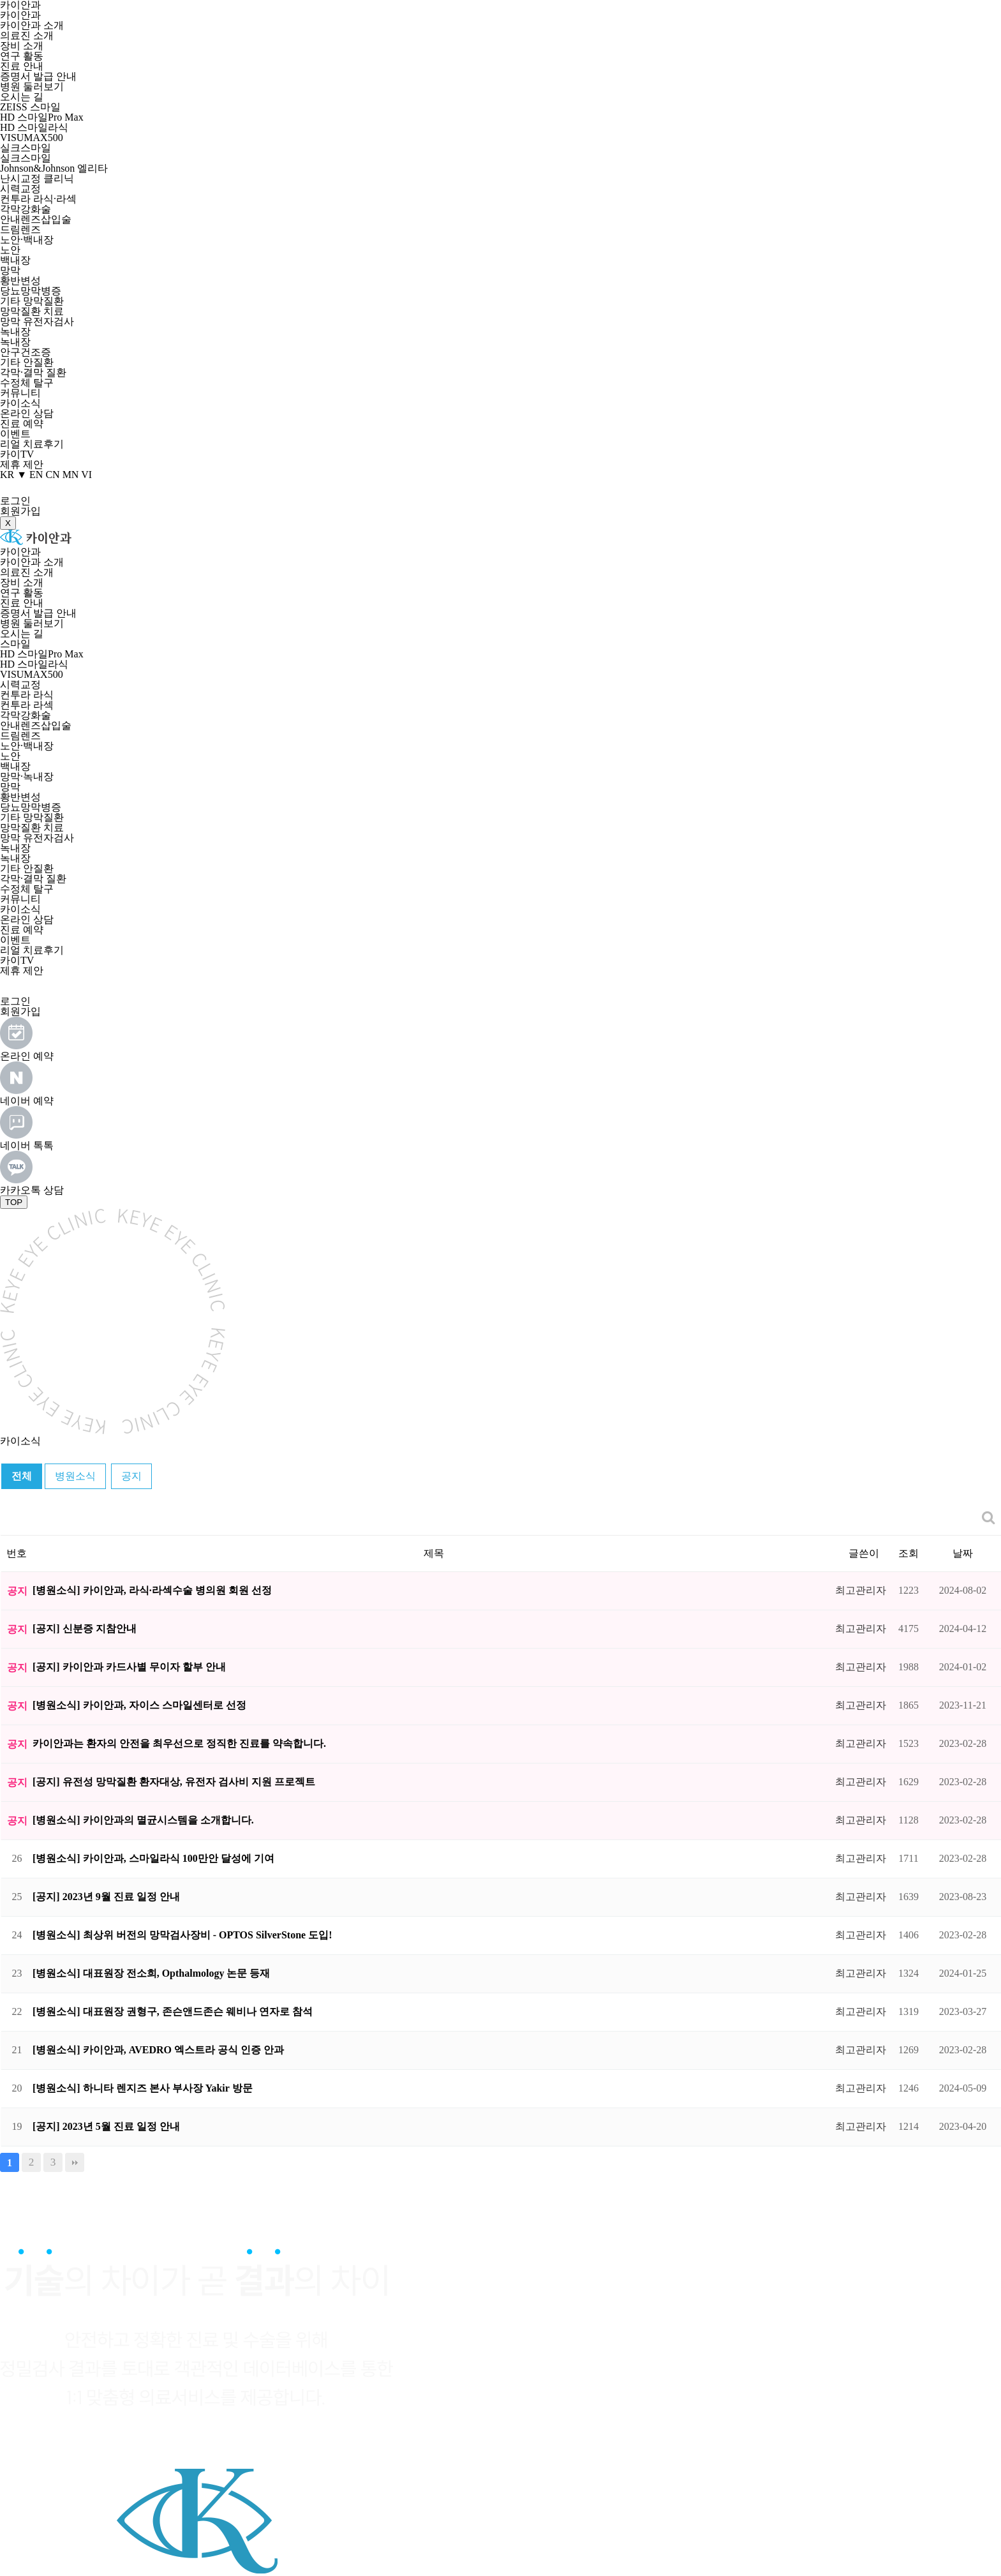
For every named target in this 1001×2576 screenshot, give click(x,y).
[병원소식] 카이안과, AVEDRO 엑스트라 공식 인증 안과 (158, 2049)
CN (52, 474)
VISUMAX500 (31, 137)
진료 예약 (21, 423)
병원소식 (75, 1476)
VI (86, 474)
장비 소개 (21, 45)
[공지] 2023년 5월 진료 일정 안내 (106, 2126)
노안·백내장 (27, 239)
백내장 (15, 260)
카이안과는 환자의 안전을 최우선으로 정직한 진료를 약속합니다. (179, 1743)
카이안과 (20, 15)
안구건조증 (25, 352)
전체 (21, 1476)
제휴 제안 (21, 464)
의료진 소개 (27, 35)
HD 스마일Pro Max (42, 117)
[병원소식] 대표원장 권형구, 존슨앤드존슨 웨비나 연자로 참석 (173, 2011)
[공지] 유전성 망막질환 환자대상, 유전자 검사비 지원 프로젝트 (174, 1781)
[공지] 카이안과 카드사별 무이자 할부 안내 (129, 1666)
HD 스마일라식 (34, 127)
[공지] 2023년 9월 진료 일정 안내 (106, 1896)
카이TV (17, 454)
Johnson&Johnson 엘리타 (54, 168)
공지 (131, 1476)
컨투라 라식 (27, 694)
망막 (10, 270)
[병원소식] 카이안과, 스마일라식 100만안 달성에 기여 (153, 1858)
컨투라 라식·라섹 (38, 198)
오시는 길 (21, 96)
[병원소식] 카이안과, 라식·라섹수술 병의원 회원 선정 (152, 1590)
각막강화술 (25, 209)
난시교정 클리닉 (37, 178)
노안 (10, 249)
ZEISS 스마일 (30, 106)
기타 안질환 (27, 362)
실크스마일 (25, 147)
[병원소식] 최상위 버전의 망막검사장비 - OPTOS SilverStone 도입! (182, 1934)
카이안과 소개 (32, 25)
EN (36, 474)
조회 (908, 1553)
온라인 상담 (27, 413)
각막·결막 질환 (33, 372)
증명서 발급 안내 (38, 76)
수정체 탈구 (27, 382)
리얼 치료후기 (32, 443)
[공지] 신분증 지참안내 (85, 1628)
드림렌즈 (20, 229)
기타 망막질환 (32, 301)
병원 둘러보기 (32, 86)
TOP (13, 1202)
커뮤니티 (20, 392)
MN (71, 474)
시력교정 (20, 188)
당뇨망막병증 (30, 290)
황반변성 (20, 280)
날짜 (963, 1553)
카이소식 (20, 403)
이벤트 (15, 433)
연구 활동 (21, 55)
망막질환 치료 (32, 311)
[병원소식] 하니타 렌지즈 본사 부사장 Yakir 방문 (143, 2088)
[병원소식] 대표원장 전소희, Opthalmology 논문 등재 (151, 1973)
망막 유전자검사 (37, 321)
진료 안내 (21, 66)
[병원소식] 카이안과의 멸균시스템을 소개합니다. (143, 1820)
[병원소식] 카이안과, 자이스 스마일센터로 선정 (139, 1705)
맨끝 (74, 2162)
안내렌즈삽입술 (35, 219)
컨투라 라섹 (27, 705)
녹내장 (15, 331)
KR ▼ (13, 474)
